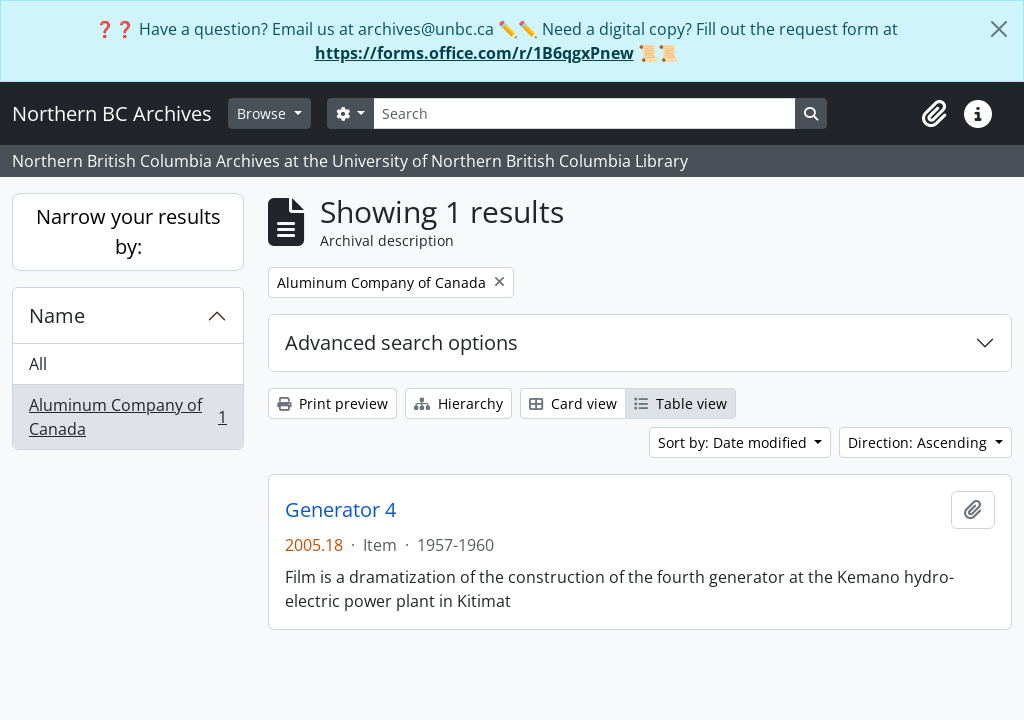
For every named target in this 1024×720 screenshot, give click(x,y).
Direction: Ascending (919, 442)
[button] (934, 114)
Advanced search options (401, 342)
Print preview (332, 403)
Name (57, 315)
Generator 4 (340, 510)
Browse (263, 113)
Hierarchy (458, 403)
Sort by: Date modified (734, 442)
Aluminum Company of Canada (127, 417)
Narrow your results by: (128, 231)
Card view (573, 403)
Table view (680, 403)
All (38, 364)
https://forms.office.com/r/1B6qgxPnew (474, 53)
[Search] (584, 113)
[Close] (999, 29)
